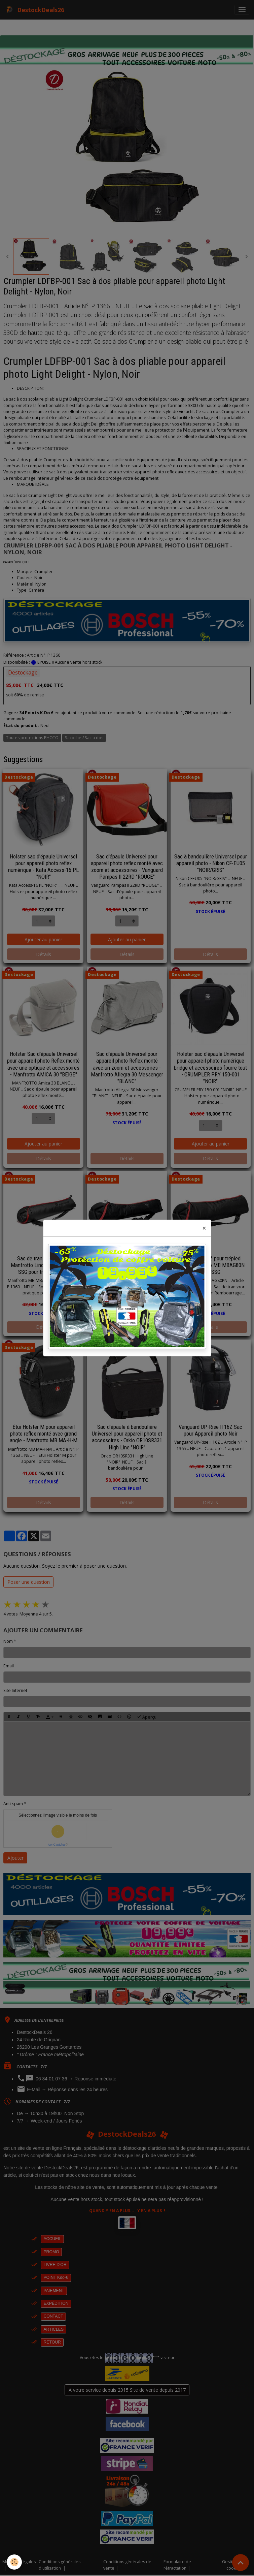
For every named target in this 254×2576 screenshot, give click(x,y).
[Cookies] (14, 2562)
